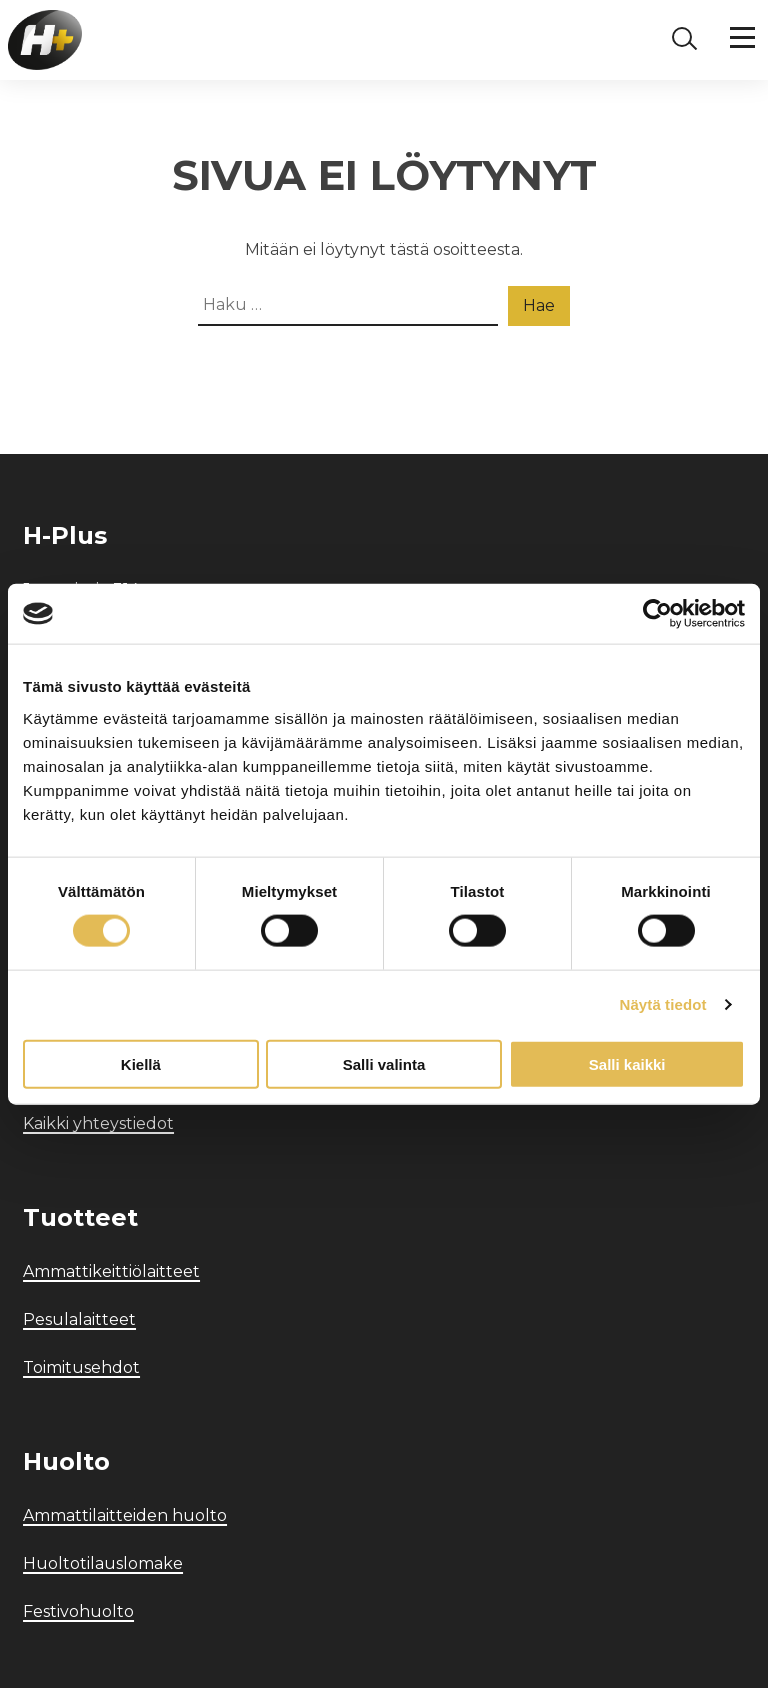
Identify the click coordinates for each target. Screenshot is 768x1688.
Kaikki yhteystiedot (98, 1123)
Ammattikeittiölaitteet (111, 1271)
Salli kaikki (627, 1063)
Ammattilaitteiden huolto (125, 1515)
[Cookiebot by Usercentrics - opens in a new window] (657, 614)
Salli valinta (384, 1063)
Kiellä (141, 1063)
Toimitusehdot (81, 1367)
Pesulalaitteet (79, 1319)
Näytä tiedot (663, 1004)
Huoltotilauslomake (103, 1563)
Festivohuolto (78, 1611)
